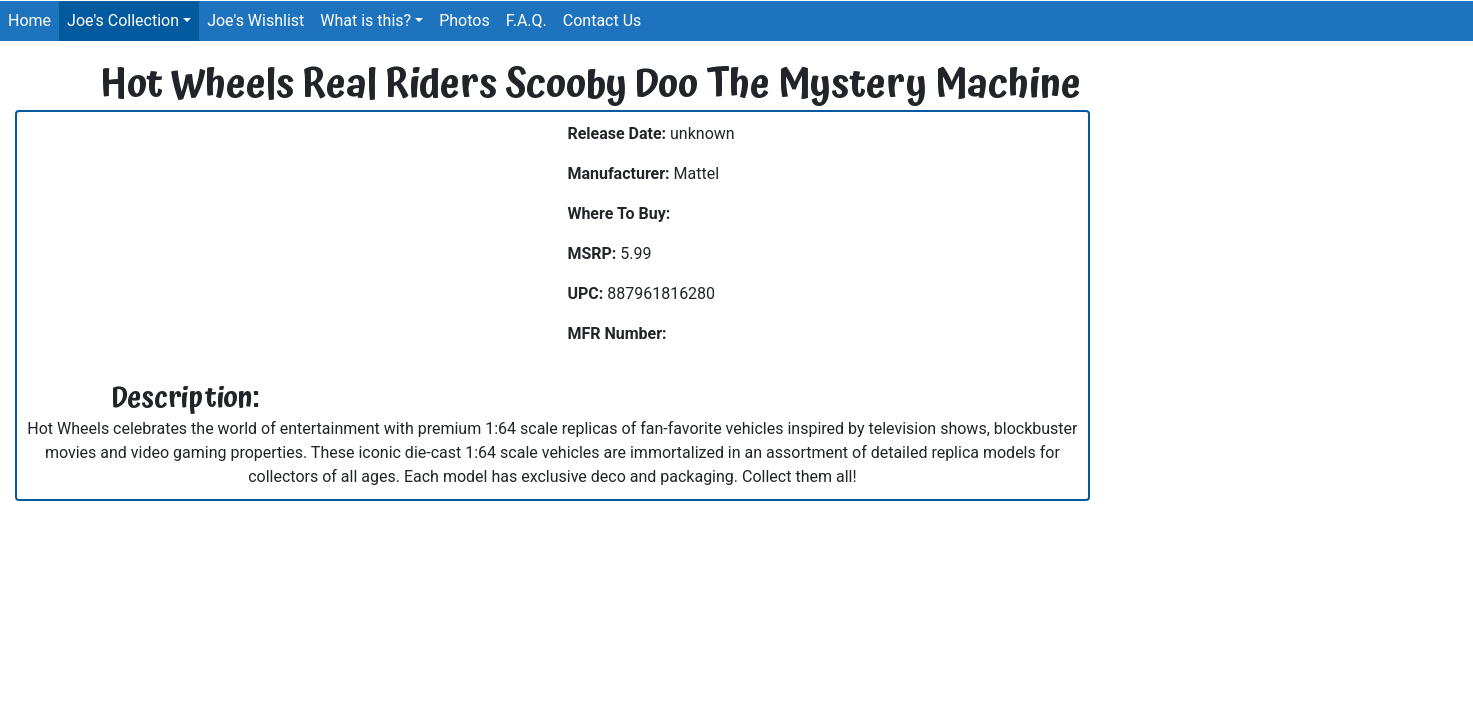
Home (29, 20)
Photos (464, 20)
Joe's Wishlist (255, 20)
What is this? (365, 20)
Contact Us (602, 20)
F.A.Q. (526, 20)
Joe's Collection (123, 20)
